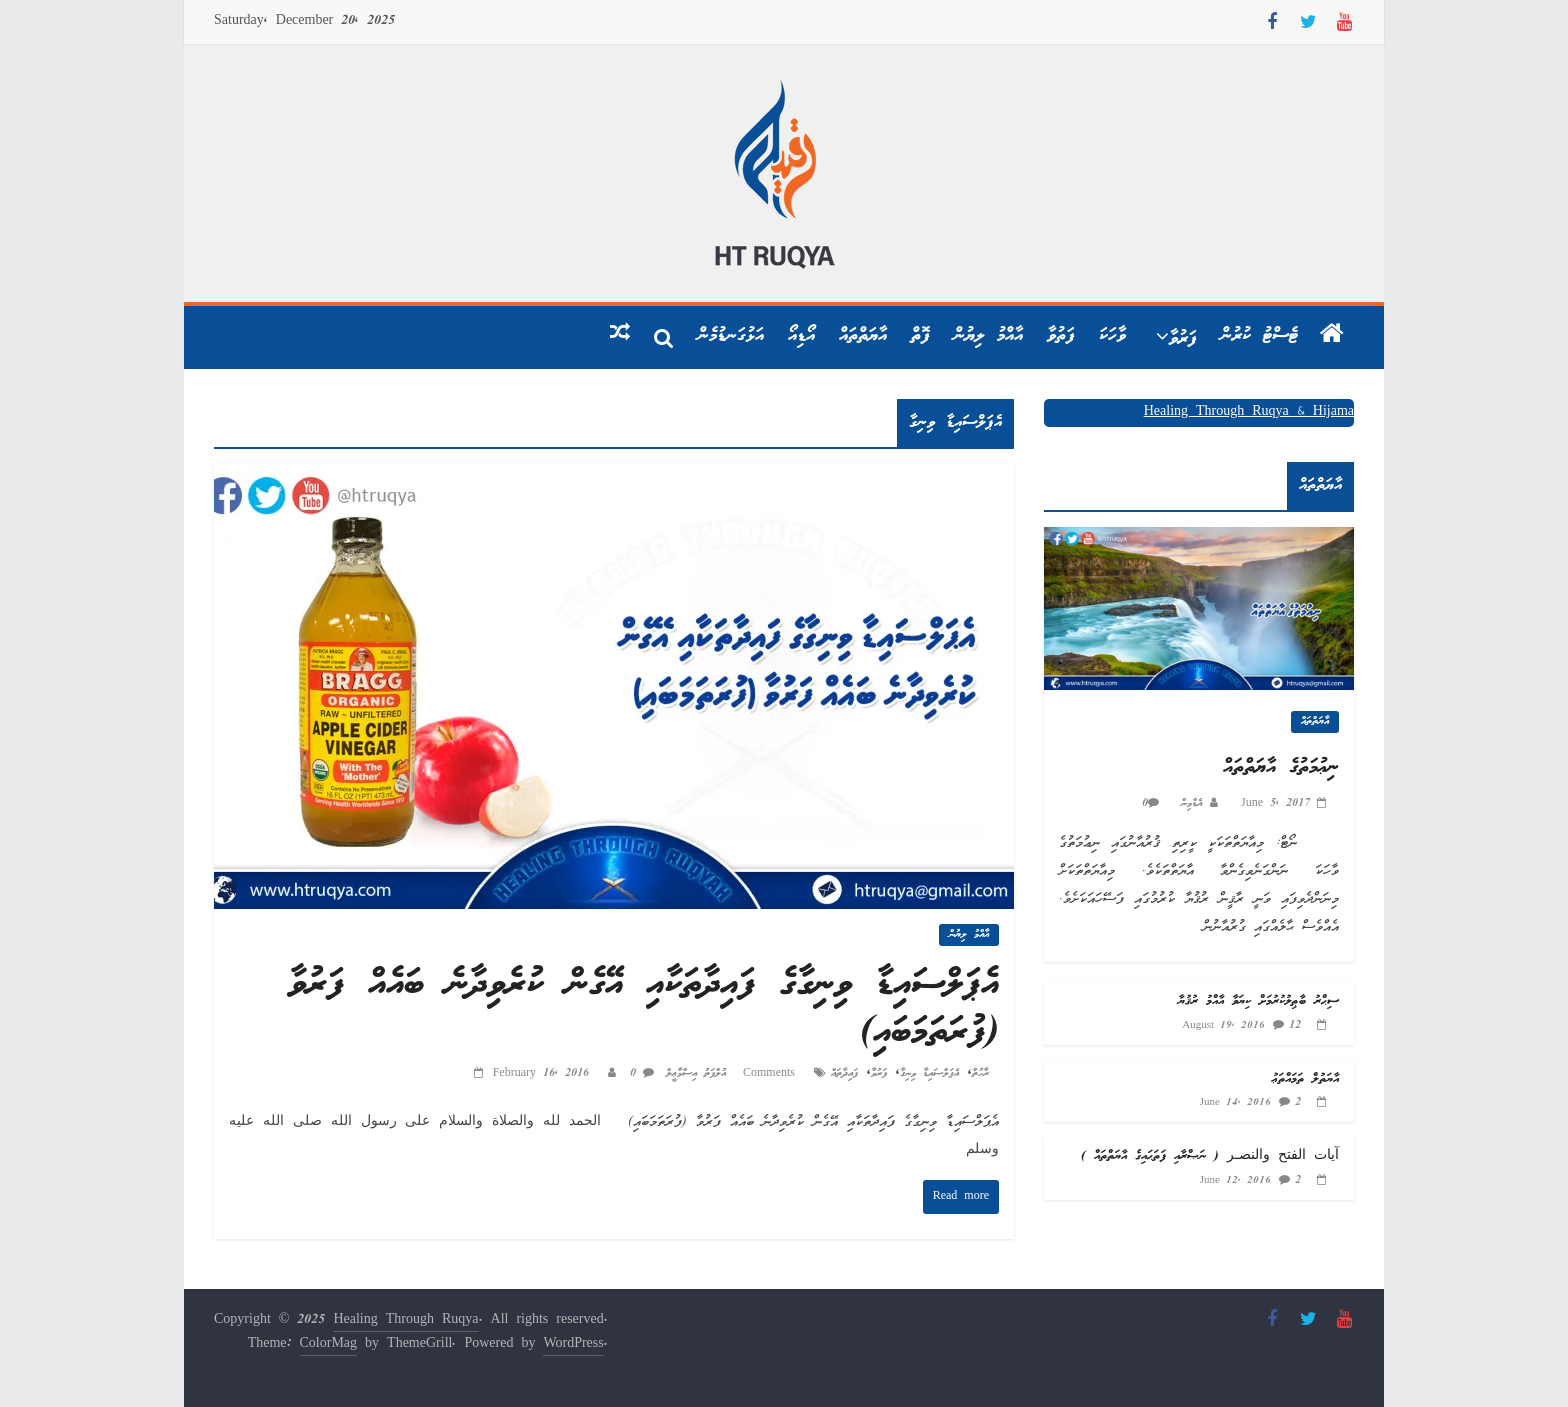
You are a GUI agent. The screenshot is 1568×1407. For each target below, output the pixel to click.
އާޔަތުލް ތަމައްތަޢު (1305, 1079)
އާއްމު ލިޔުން (988, 336)
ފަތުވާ (1061, 336)
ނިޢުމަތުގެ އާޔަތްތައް (1281, 768)
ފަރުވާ (1183, 339)
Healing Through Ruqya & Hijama (1249, 412)
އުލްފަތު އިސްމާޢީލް (692, 1073)
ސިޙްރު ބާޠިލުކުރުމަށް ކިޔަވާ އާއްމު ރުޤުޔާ (1258, 1001)
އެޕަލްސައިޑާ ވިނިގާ (929, 1073)
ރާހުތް (980, 1073)
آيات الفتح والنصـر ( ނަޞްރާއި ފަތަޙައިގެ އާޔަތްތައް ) (1210, 1156)
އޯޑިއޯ (801, 336)
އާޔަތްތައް (863, 336)
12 (1295, 1025)
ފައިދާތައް (844, 1073)
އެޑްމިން (1188, 803)
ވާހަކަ (1112, 336)
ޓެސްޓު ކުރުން (1259, 336)
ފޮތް (920, 336)
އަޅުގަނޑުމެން (731, 336)
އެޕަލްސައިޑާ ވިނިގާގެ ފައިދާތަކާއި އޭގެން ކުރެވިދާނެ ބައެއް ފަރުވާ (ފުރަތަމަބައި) (643, 1009)
